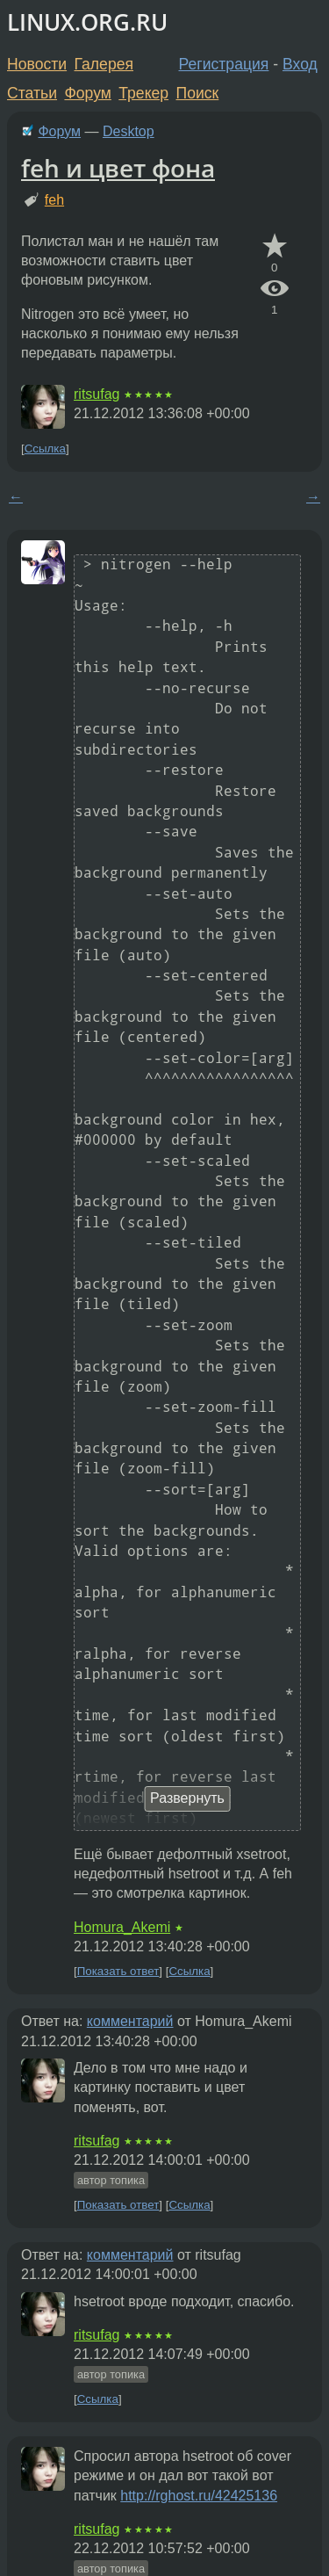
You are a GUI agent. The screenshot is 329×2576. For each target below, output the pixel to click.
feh (54, 199)
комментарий (130, 2021)
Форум (87, 93)
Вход (300, 64)
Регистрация (224, 64)
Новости (37, 64)
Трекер (143, 93)
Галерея (104, 64)
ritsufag (96, 394)
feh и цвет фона (118, 168)
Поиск (197, 93)
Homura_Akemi (122, 1927)
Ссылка (45, 448)
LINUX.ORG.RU (87, 22)
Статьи (32, 93)
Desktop (128, 131)
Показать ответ (118, 1971)
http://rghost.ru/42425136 (198, 2495)
